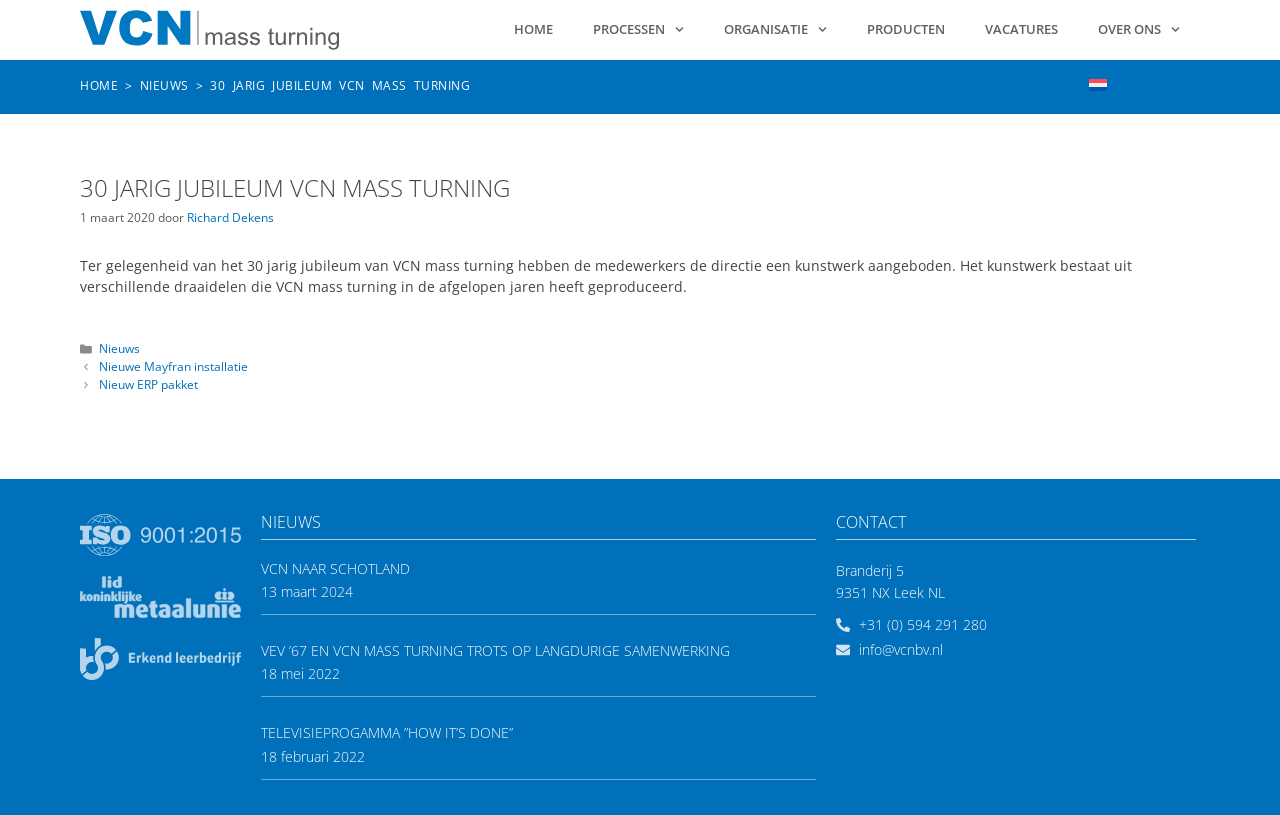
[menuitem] (1098, 84)
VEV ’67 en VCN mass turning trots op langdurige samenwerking (495, 650)
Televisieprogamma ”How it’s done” (387, 732)
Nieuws (164, 85)
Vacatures (1021, 29)
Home (533, 29)
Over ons (1139, 29)
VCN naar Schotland (335, 568)
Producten (906, 29)
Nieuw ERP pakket (148, 384)
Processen (638, 29)
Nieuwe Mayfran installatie (173, 366)
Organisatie (775, 29)
